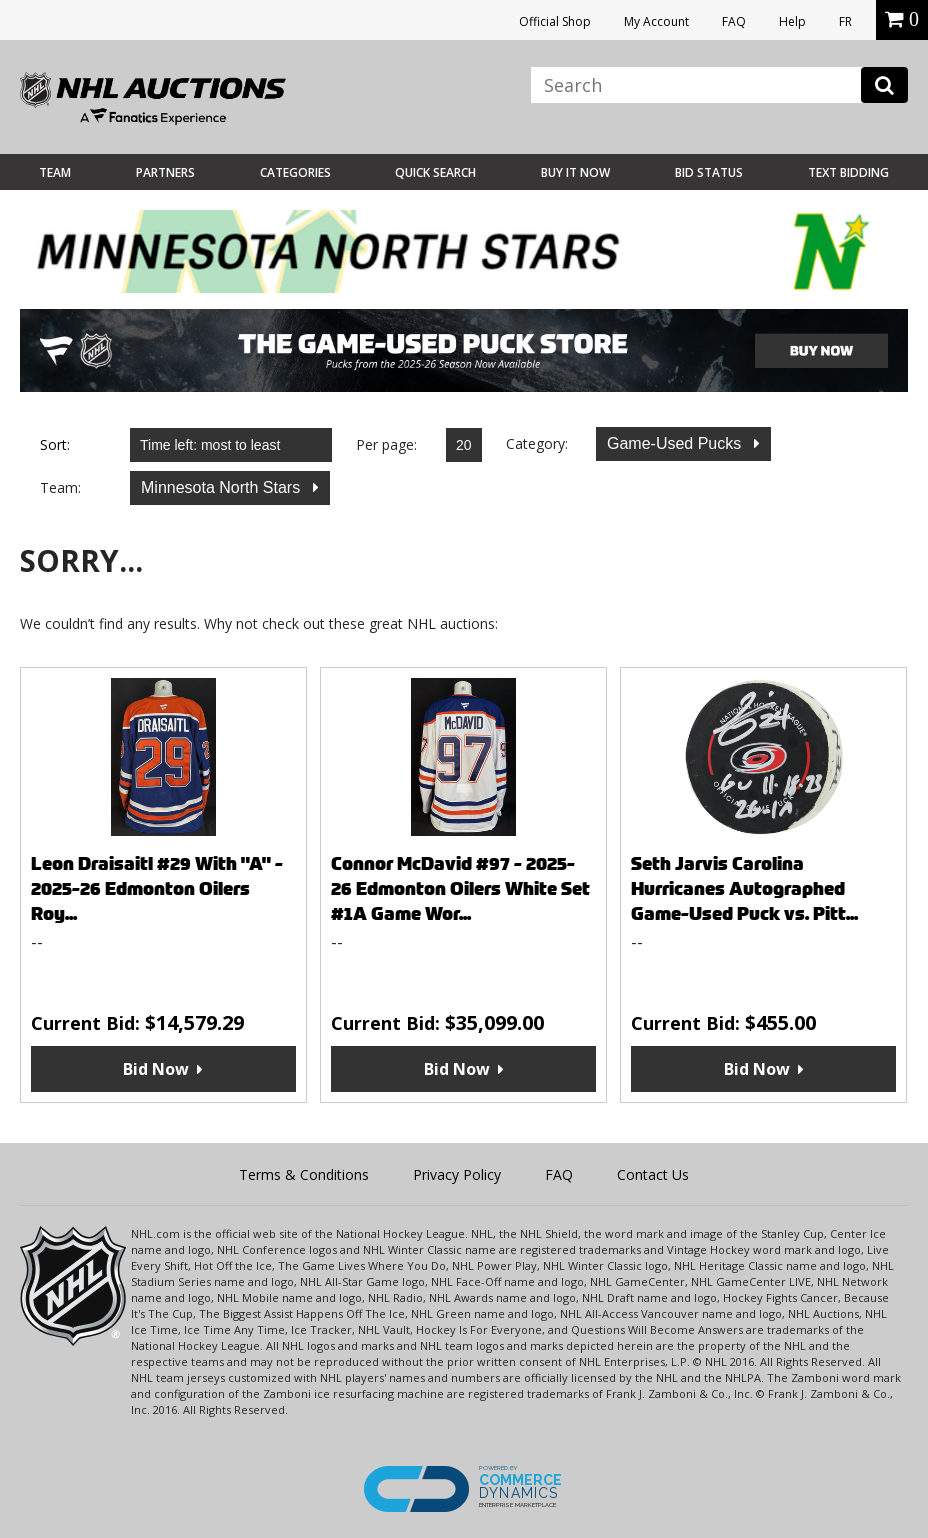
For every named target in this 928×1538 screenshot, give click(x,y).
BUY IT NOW (575, 172)
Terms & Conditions (304, 1174)
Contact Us (653, 1174)
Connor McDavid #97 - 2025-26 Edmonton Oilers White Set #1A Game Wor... (460, 888)
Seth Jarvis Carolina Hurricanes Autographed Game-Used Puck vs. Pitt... (744, 888)
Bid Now (156, 1069)
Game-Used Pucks (676, 443)
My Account (656, 21)
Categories (295, 172)
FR (845, 21)
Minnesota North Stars (223, 487)
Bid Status (709, 172)
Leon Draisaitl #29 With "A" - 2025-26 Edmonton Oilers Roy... (157, 888)
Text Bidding (848, 172)
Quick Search (435, 172)
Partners (165, 172)
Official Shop (555, 21)
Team (55, 172)
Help (792, 21)
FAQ (734, 21)
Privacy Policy (457, 1174)
